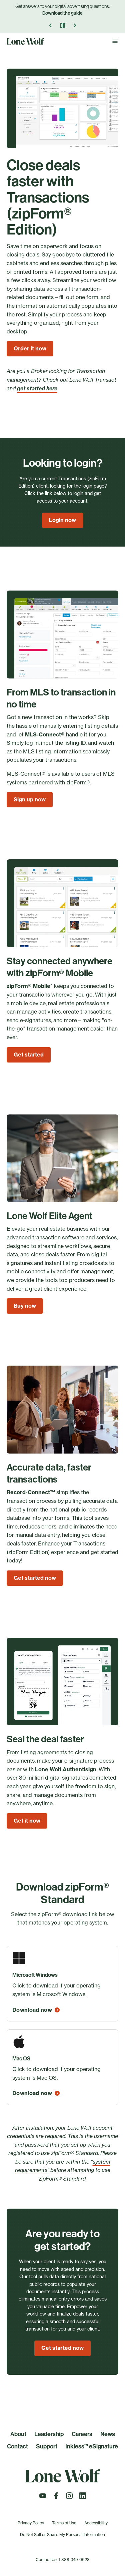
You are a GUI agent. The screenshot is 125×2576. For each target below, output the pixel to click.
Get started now (35, 1577)
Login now (62, 520)
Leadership (49, 2434)
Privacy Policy (31, 2522)
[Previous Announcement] (51, 25)
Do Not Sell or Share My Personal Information (62, 2534)
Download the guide (62, 13)
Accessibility (96, 2522)
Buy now (25, 1305)
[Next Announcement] (75, 25)
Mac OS (21, 2058)
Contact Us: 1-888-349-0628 (63, 2559)
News (107, 2434)
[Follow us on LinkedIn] (83, 2497)
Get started (29, 1054)
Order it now (30, 348)
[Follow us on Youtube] (43, 2497)
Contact (17, 2446)
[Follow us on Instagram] (69, 2497)
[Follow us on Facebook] (56, 2497)
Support (46, 2446)
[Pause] (63, 25)
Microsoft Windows (35, 1975)
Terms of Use (64, 2522)
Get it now (27, 1820)
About (18, 2434)
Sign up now (30, 799)
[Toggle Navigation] (115, 41)
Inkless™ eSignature (91, 2446)
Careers (82, 2434)
